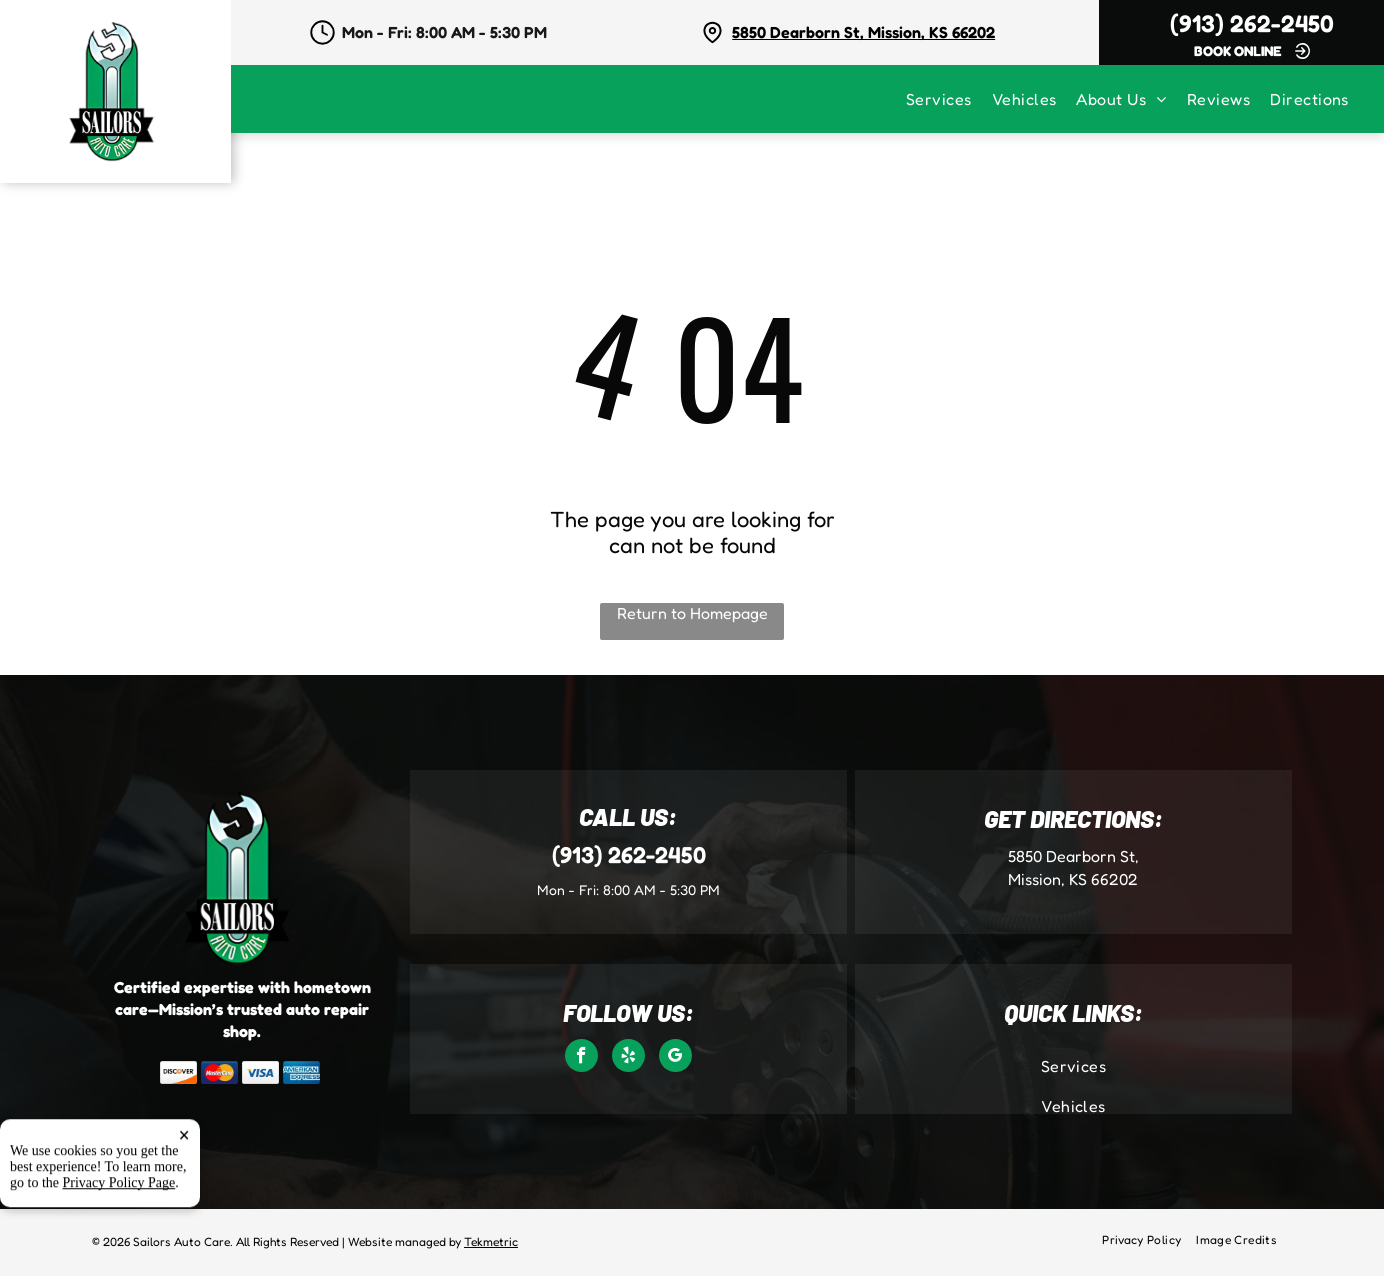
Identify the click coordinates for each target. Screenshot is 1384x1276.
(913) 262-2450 (1252, 23)
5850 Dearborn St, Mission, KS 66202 (863, 32)
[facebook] (581, 1058)
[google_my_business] (675, 1058)
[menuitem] (949, 99)
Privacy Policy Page (119, 1239)
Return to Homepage (692, 613)
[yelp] (628, 1058)
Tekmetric (491, 1241)
